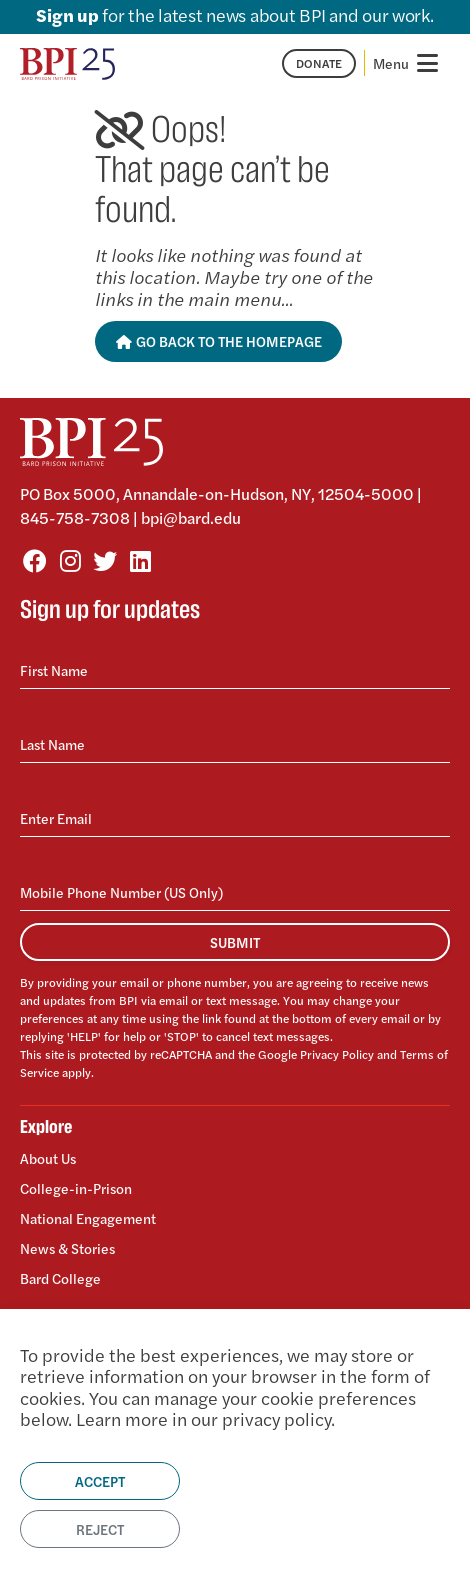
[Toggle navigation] (407, 63)
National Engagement (88, 1218)
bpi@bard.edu (191, 517)
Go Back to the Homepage (218, 341)
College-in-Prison (76, 1188)
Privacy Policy (337, 1054)
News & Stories (67, 1248)
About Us (48, 1158)
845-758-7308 (75, 517)
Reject (100, 1529)
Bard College (60, 1277)
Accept (100, 1481)
